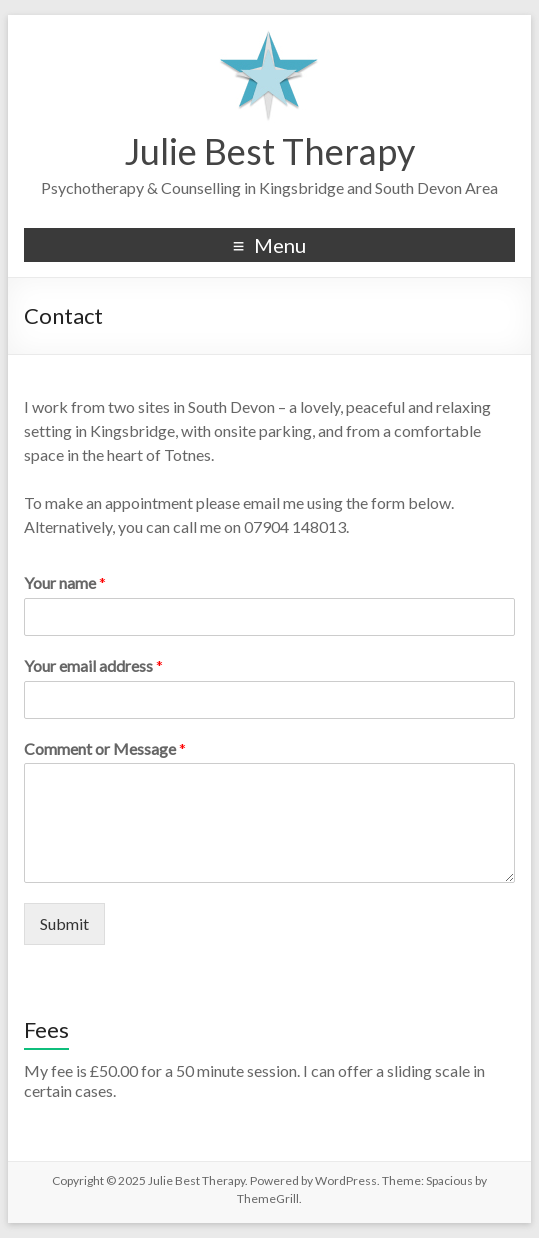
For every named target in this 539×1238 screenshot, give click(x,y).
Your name (65, 582)
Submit (64, 923)
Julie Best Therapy (269, 151)
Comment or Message (105, 748)
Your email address (93, 665)
